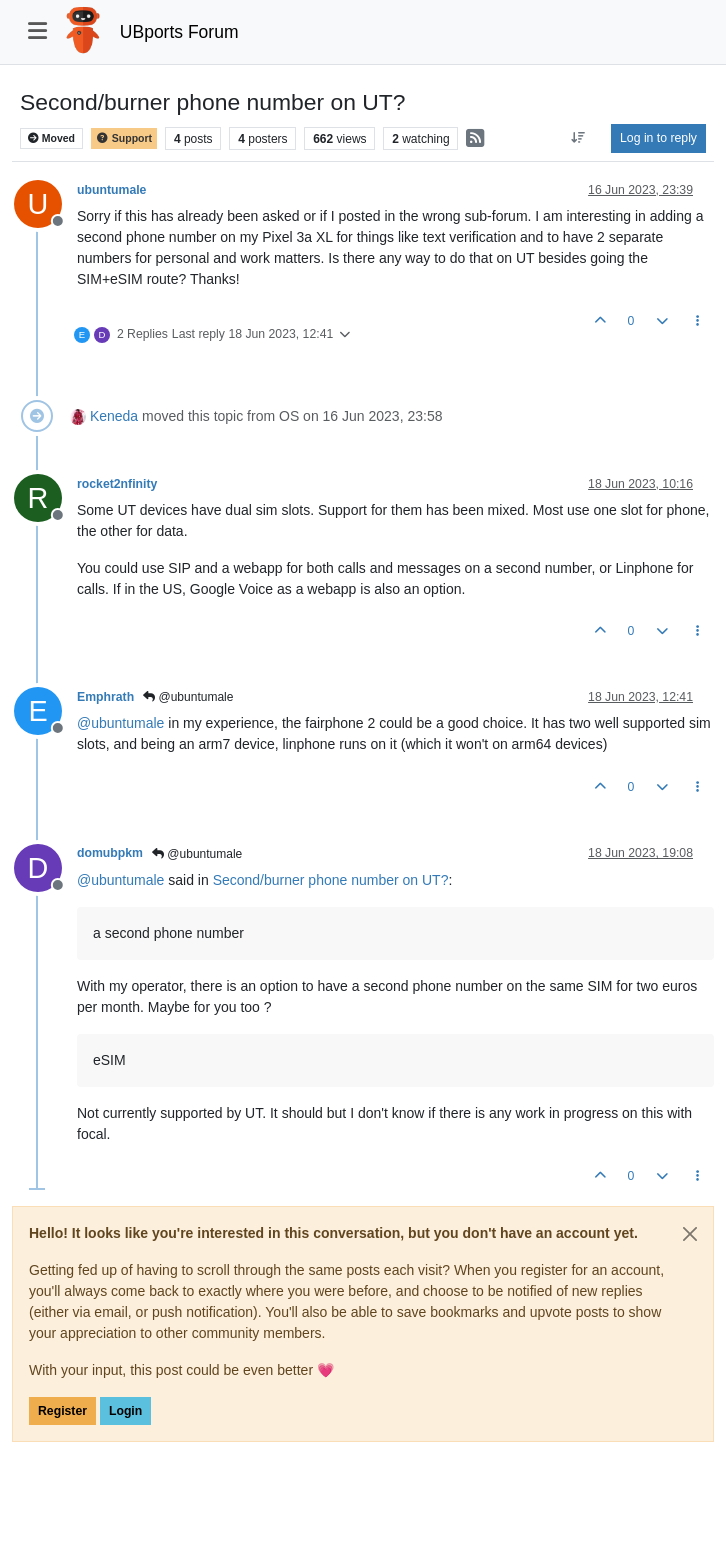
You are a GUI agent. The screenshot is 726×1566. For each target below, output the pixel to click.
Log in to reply (658, 138)
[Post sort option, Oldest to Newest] (578, 138)
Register (62, 1411)
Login (125, 1411)
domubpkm (110, 853)
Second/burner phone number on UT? (331, 880)
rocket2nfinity (117, 484)
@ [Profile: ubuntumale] (120, 723)
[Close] (690, 1234)
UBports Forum (179, 32)
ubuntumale (111, 190)
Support (124, 138)
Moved (51, 138)
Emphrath (105, 697)
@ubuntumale (188, 697)
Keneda (114, 416)
